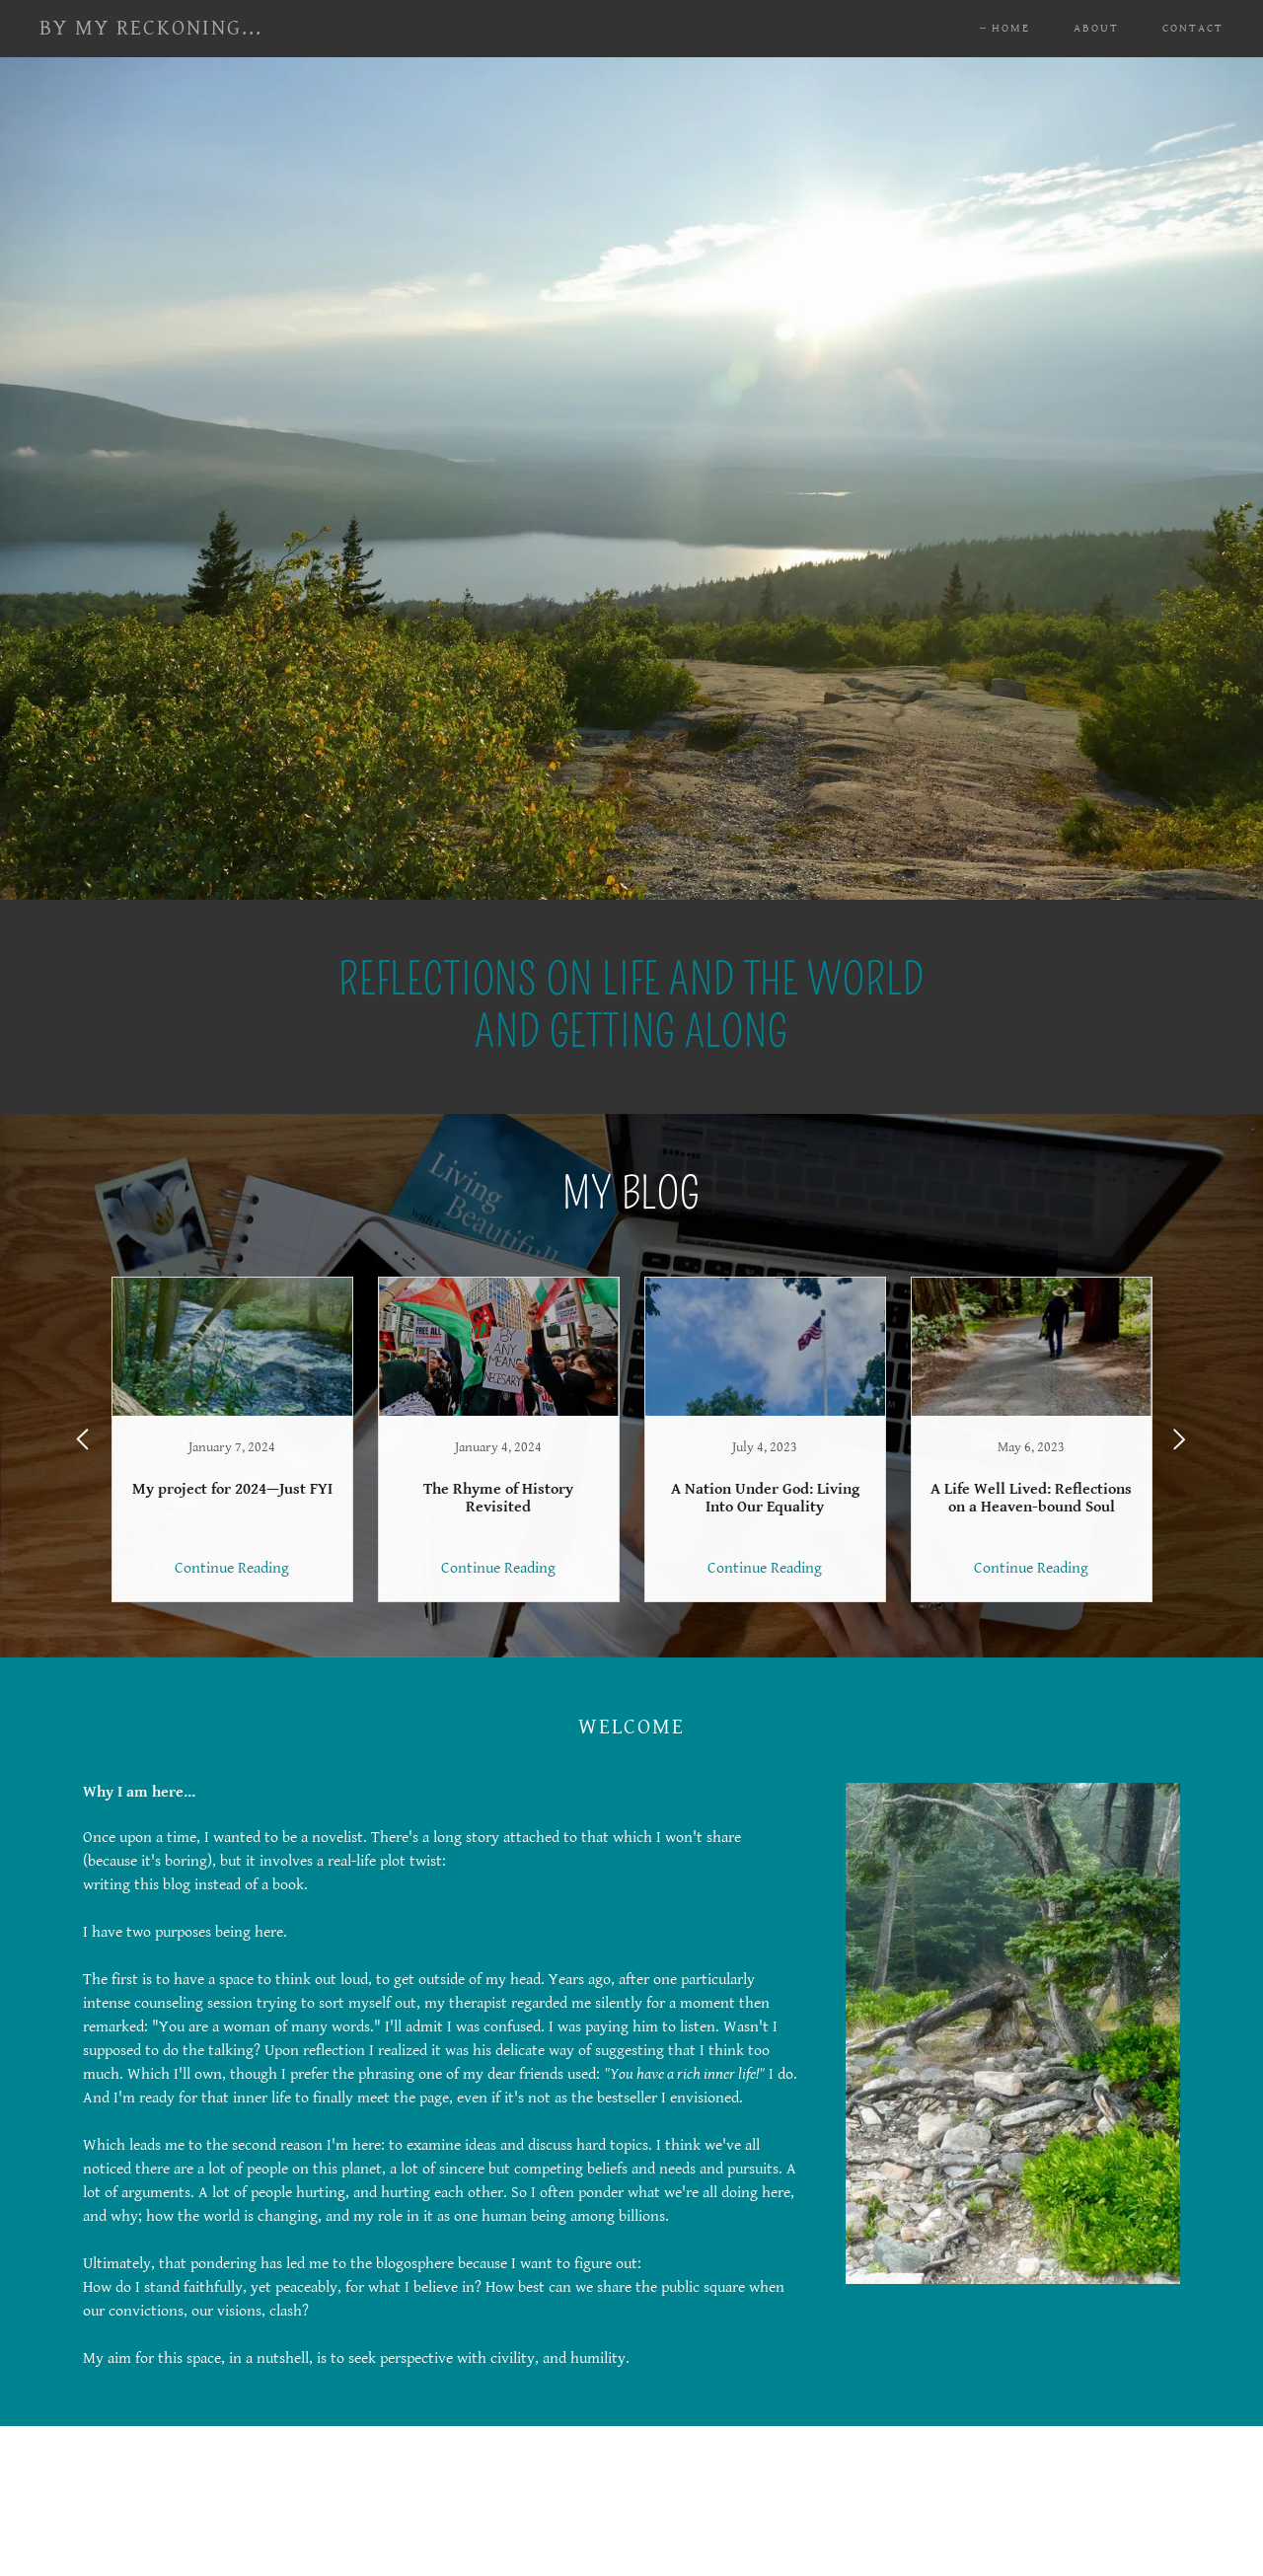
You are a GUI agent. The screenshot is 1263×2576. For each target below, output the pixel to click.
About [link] (1096, 28)
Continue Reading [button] (232, 1568)
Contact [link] (1193, 28)
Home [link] (1011, 28)
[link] (150, 30)
